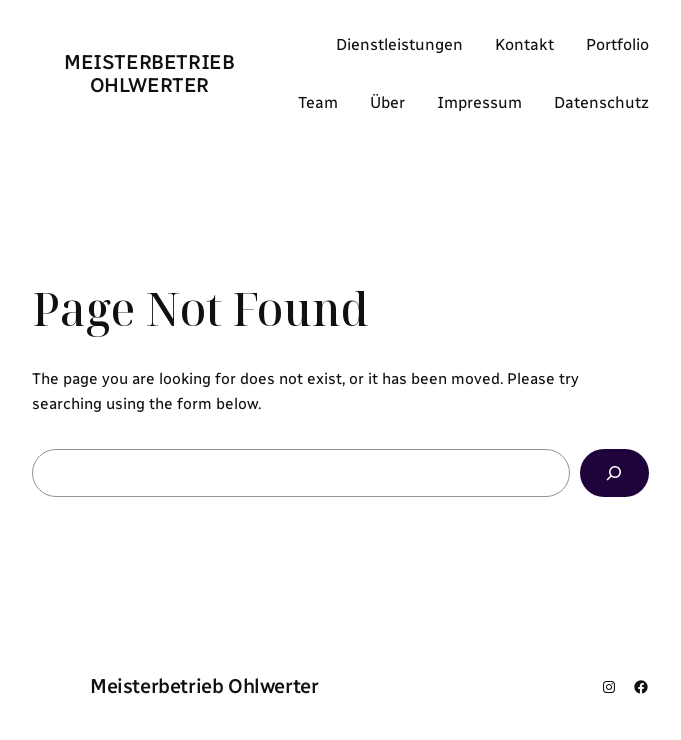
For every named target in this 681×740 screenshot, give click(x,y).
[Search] (614, 473)
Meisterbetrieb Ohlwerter (149, 73)
